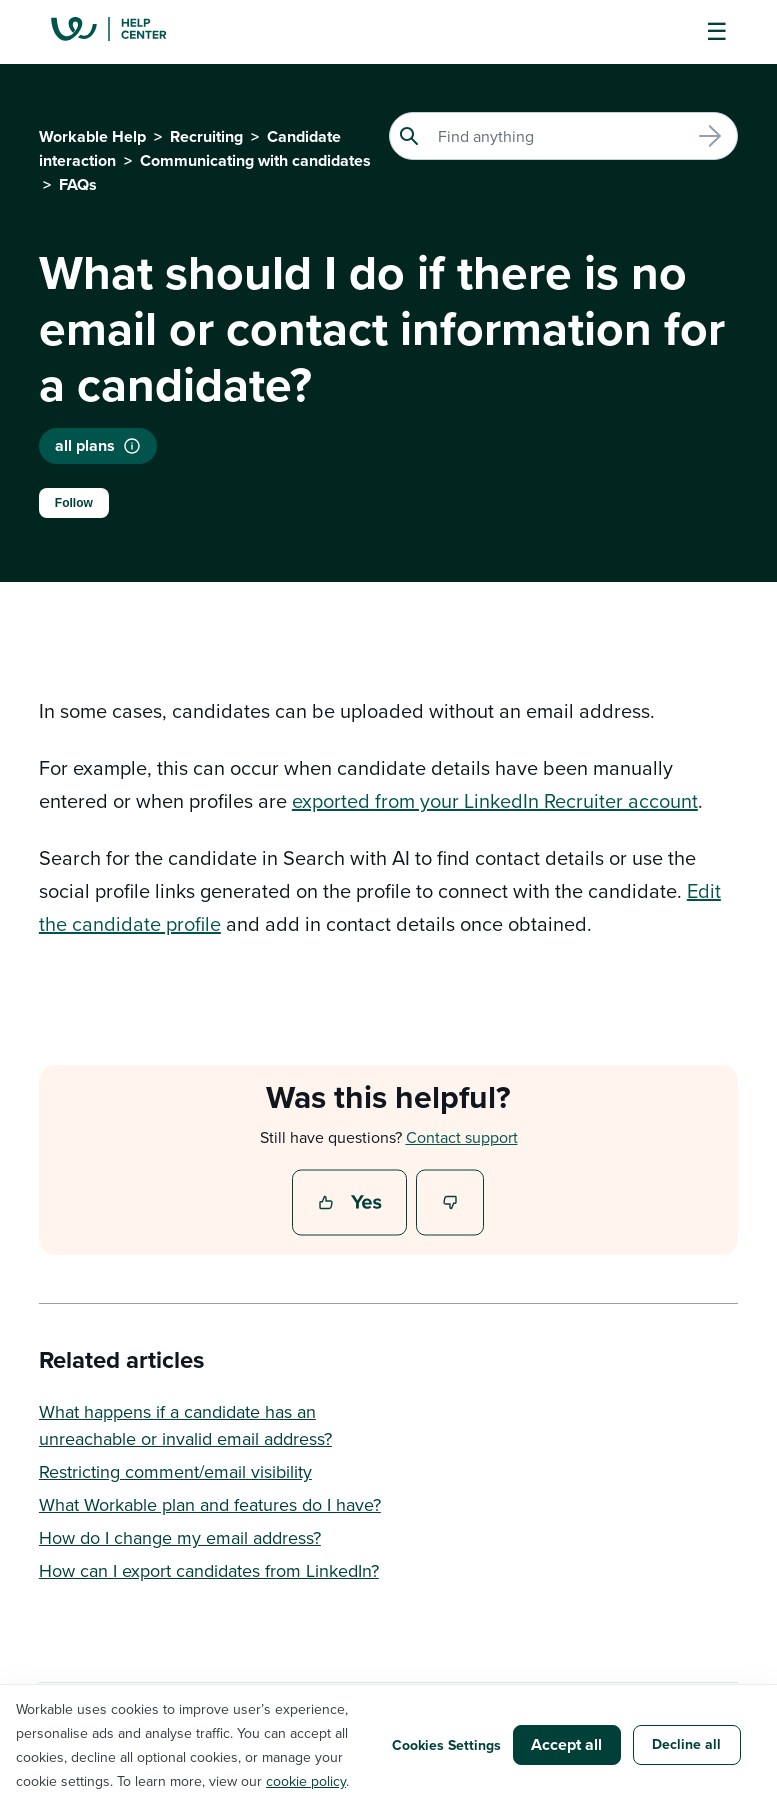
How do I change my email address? (180, 1537)
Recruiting (206, 136)
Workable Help (92, 136)
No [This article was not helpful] (451, 1204)
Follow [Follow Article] (74, 503)
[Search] (563, 136)
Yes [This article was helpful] (352, 1204)
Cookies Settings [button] (446, 1745)
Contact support (462, 1137)
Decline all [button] (686, 1744)
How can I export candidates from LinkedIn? (209, 1570)
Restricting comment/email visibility (175, 1471)
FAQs (78, 184)
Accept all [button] (566, 1744)
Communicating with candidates (255, 160)
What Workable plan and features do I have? (210, 1504)
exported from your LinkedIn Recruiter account (495, 800)
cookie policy (306, 1781)
